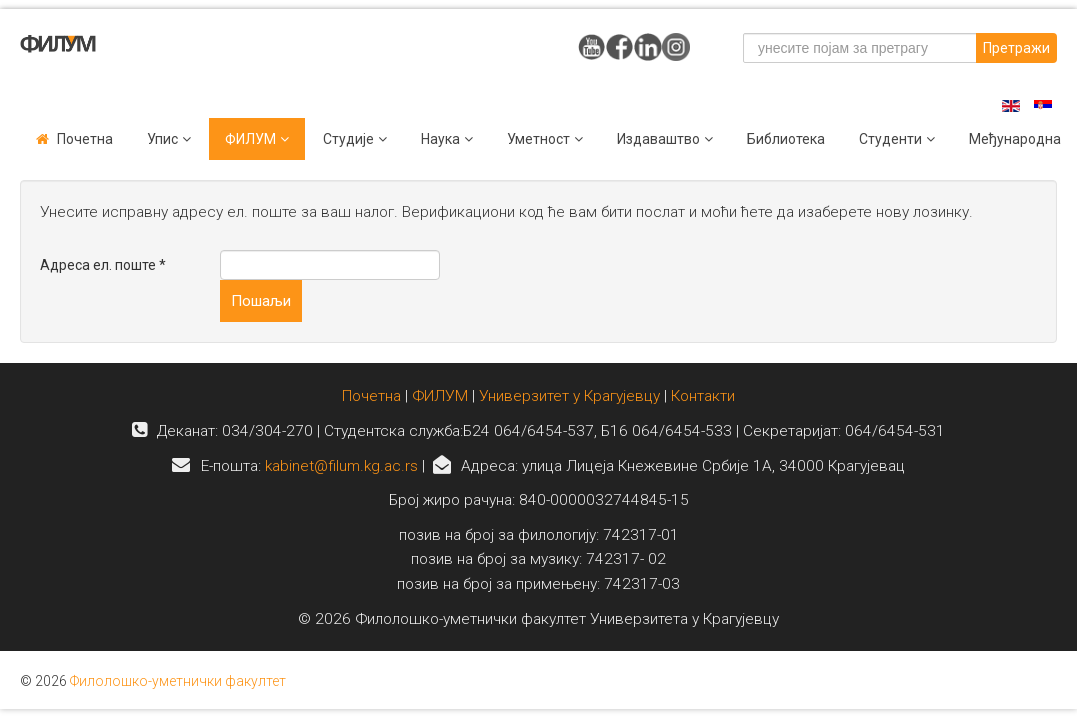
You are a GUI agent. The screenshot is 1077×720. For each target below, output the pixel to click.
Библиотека (786, 139)
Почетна (85, 139)
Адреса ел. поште (103, 265)
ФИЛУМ (440, 396)
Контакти (703, 396)
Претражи (1016, 48)
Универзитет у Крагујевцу (569, 396)
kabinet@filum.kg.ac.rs (341, 466)
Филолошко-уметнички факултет (178, 681)
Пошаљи (261, 301)
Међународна (1015, 139)
